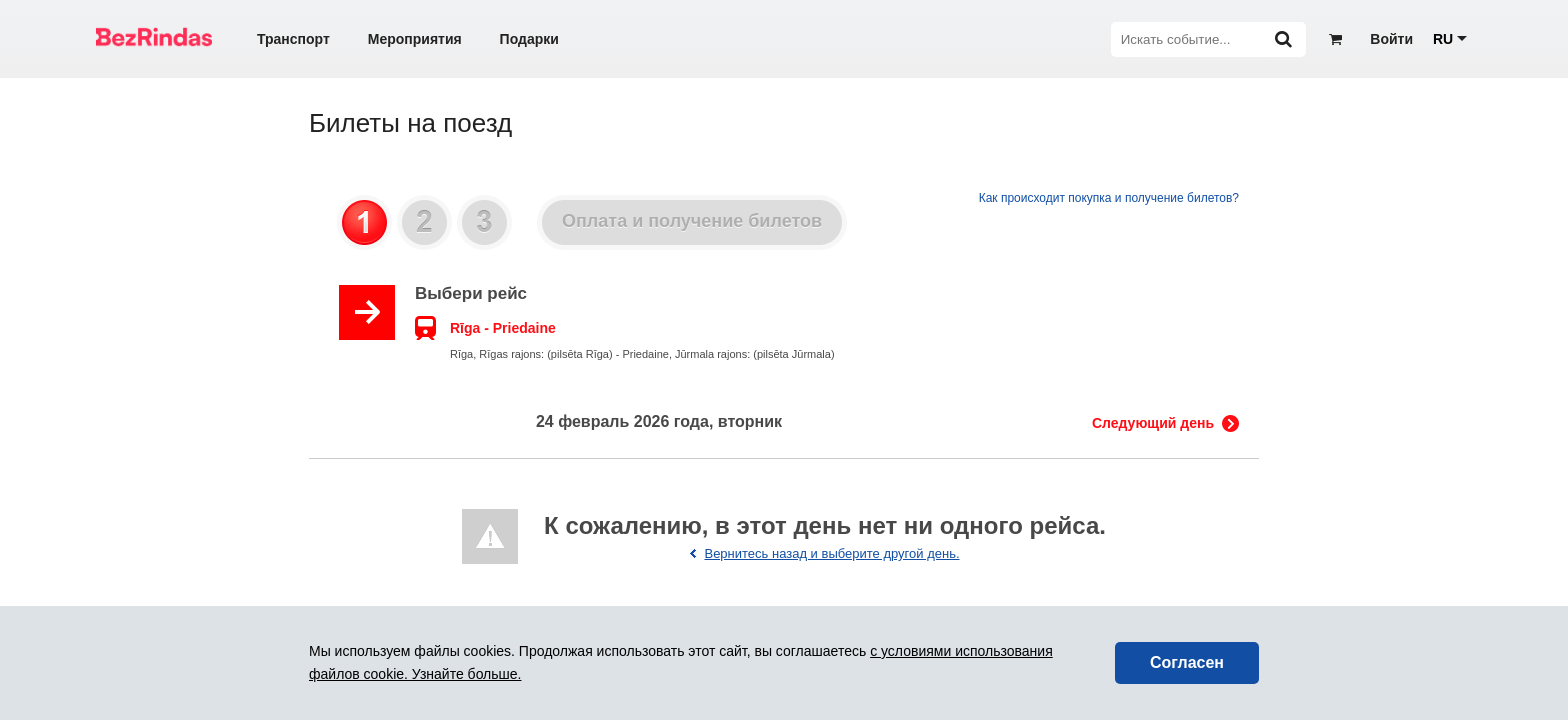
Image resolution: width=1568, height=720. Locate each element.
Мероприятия (415, 39)
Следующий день (1153, 423)
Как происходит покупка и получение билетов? (1109, 198)
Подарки (529, 39)
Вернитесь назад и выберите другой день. (831, 553)
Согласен (1187, 662)
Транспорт (293, 39)
